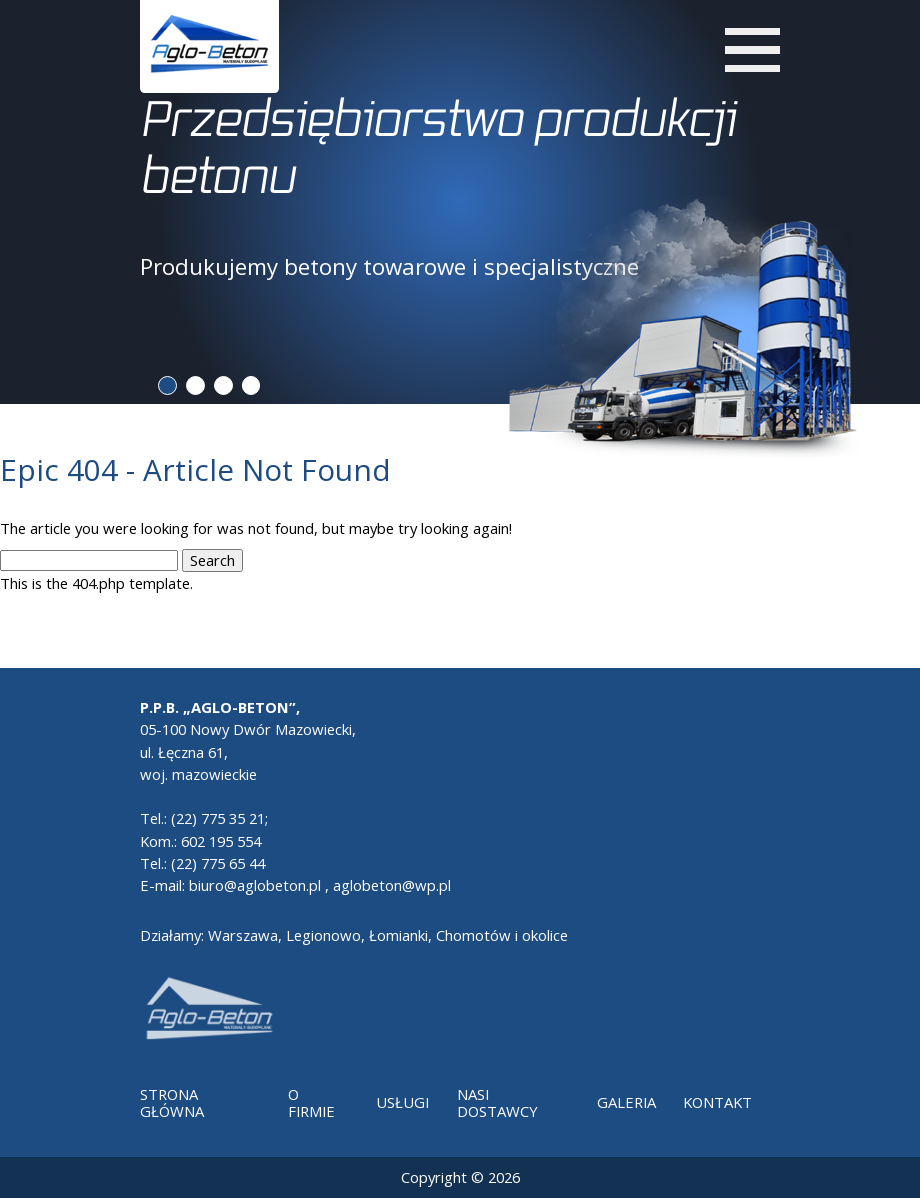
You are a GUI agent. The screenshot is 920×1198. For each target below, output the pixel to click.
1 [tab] (167, 385)
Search (212, 560)
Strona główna (172, 1102)
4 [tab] (251, 385)
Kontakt (717, 1102)
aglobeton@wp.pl (392, 885)
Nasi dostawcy (497, 1102)
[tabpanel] (460, 185)
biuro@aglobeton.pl (255, 885)
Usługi (402, 1102)
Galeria (626, 1102)
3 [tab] (223, 385)
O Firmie (311, 1102)
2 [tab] (195, 385)
